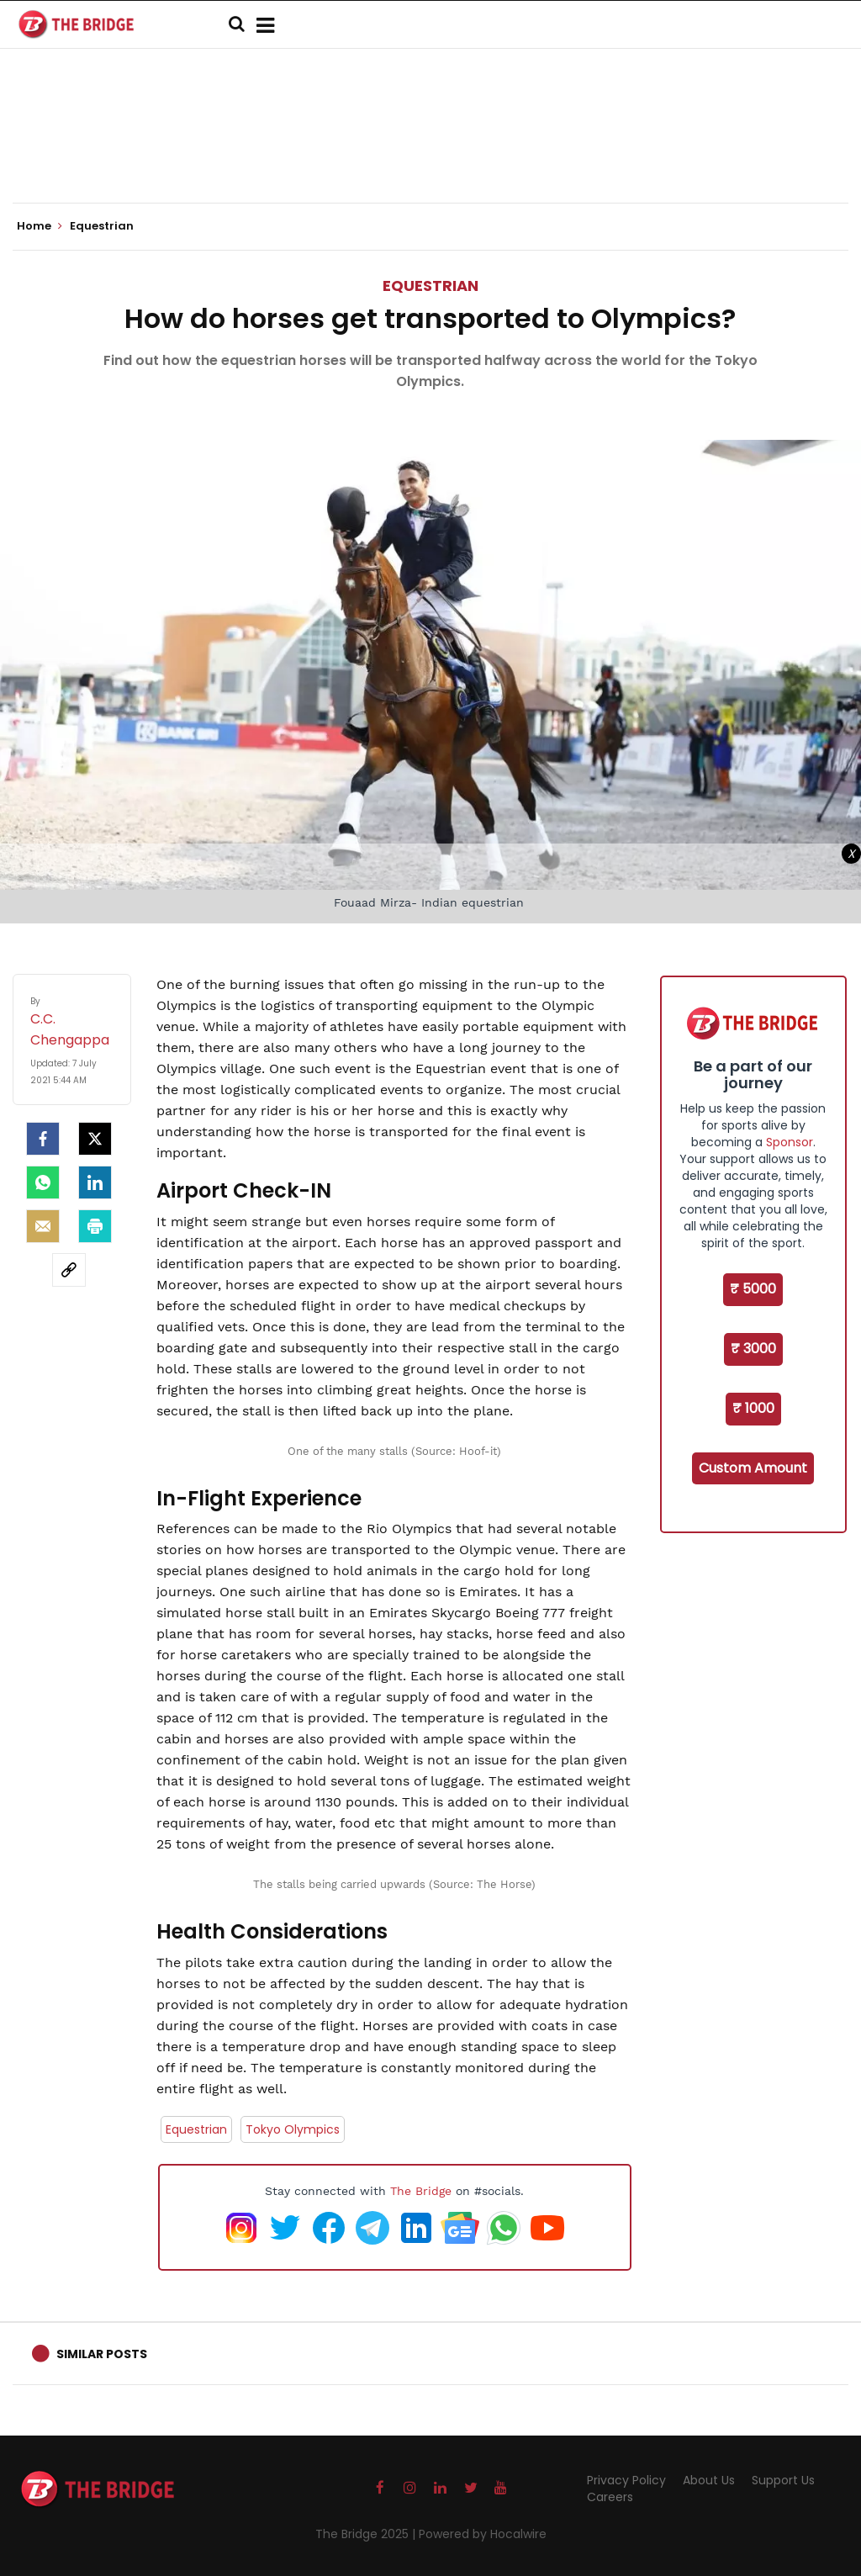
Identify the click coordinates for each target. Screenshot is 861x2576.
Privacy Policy (626, 2480)
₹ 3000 (753, 1348)
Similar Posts (101, 2354)
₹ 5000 (753, 1289)
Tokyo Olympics (293, 2129)
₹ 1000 (753, 1408)
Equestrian (430, 285)
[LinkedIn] (95, 1182)
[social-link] (69, 1270)
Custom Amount (753, 1468)
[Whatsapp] (43, 1182)
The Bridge (421, 2191)
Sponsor (789, 1142)
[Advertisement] (430, 151)
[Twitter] (95, 1139)
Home (39, 226)
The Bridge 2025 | (367, 2534)
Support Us (783, 2480)
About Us (709, 2480)
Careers (610, 2497)
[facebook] (43, 1139)
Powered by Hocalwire (483, 2534)
